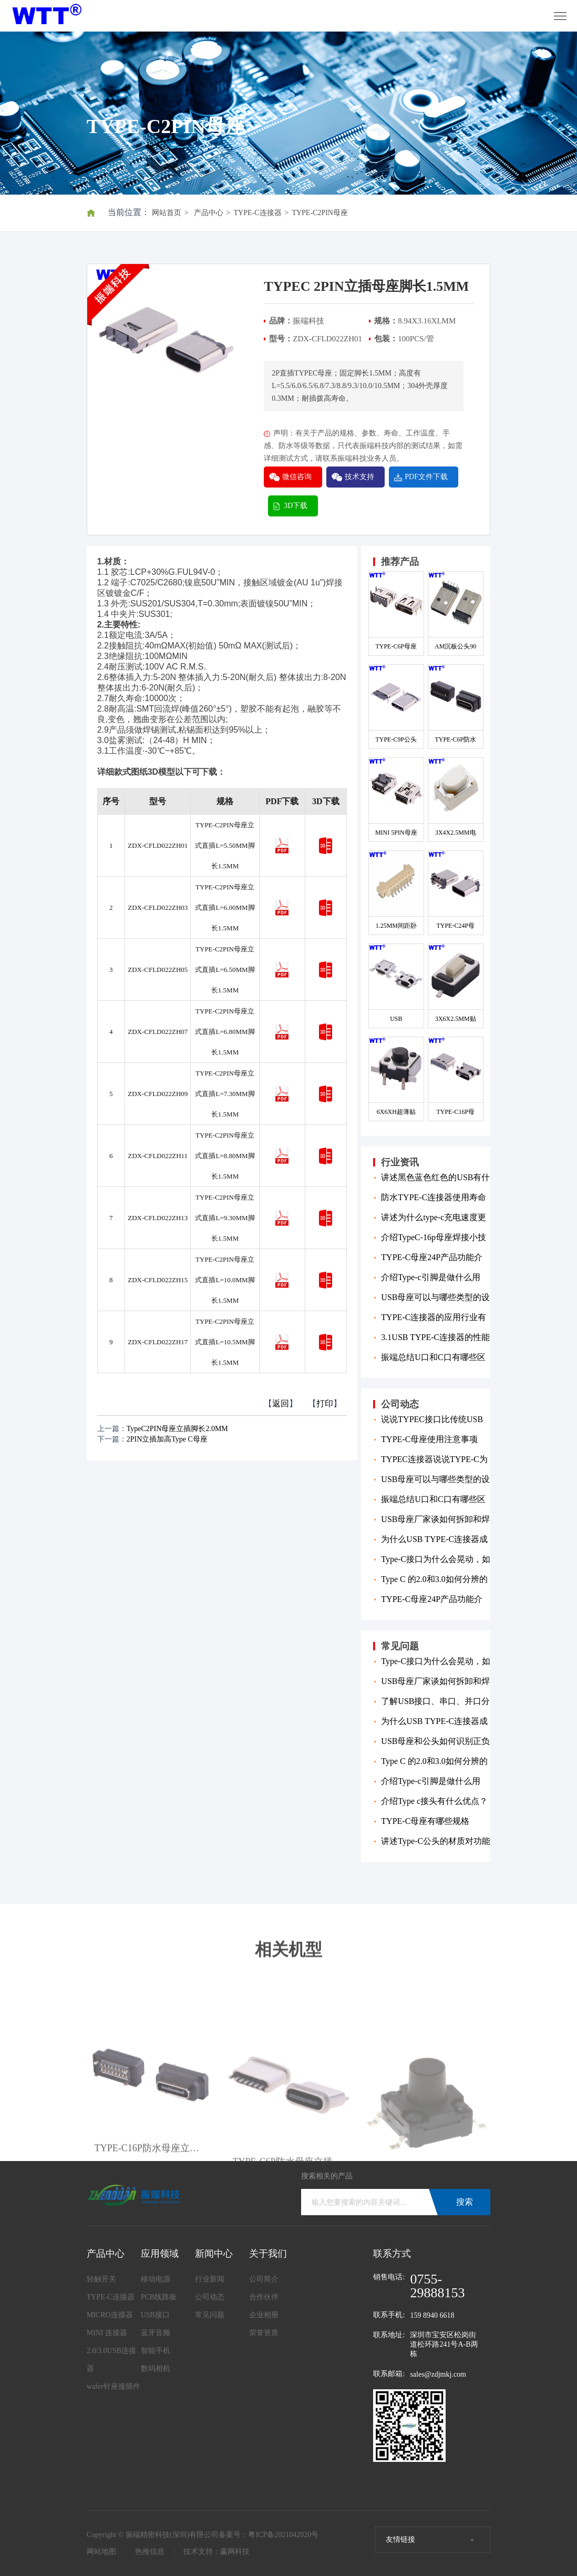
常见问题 (209, 2315)
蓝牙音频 (155, 2333)
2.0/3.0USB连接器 (111, 2359)
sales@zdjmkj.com (438, 2374)
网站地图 (101, 2551)
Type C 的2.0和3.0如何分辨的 (434, 1579)
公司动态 (209, 2297)
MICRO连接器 (110, 2315)
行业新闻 (209, 2279)
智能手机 (155, 2351)
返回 (280, 1403)
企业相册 (264, 2315)
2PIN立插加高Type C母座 (167, 1439)
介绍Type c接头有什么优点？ (434, 1801)
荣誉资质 (264, 2333)
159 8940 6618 (432, 2315)
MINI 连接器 (107, 2333)
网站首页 (166, 213)
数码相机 (155, 2368)
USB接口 (155, 2315)
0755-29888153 (437, 2286)
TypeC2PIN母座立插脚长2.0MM (177, 1429)
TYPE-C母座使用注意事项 (429, 1439)
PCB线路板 (159, 2297)
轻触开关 (101, 2279)
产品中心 (208, 213)
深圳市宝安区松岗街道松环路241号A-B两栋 (444, 2344)
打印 (324, 1403)
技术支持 (359, 477)
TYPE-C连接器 (258, 213)
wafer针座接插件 (113, 2386)
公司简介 (264, 2279)
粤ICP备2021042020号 (283, 2535)
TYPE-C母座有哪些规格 (425, 1821)
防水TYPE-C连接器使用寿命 (433, 1197)
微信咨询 (297, 477)
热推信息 (149, 2551)
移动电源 (155, 2279)
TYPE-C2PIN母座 (320, 213)
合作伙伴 (264, 2297)
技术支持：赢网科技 (216, 2551)
